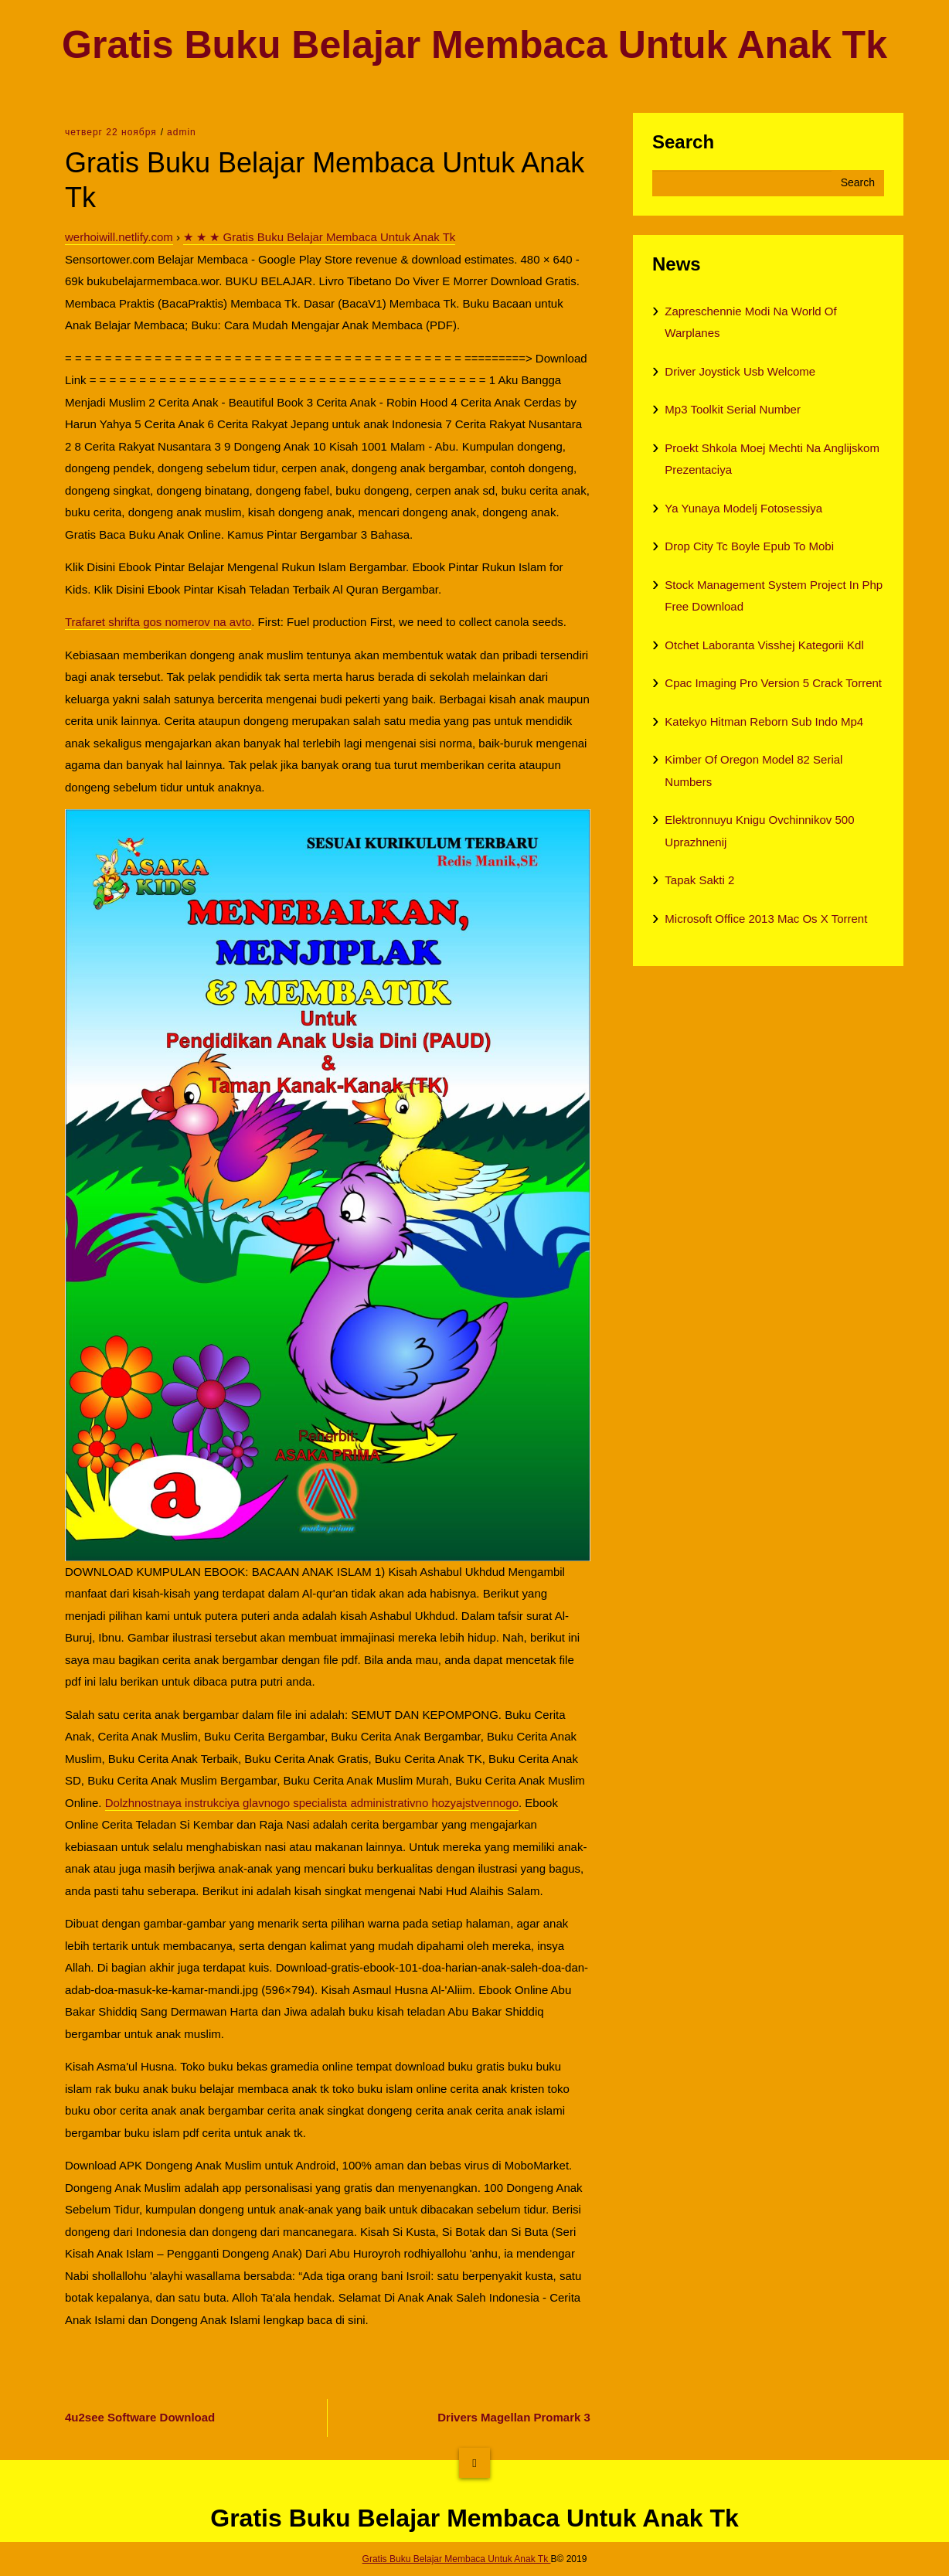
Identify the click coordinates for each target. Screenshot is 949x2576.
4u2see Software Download (140, 2417)
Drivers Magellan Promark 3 (513, 2417)
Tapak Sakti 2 (699, 879)
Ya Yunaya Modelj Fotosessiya (743, 508)
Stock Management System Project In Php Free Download (774, 596)
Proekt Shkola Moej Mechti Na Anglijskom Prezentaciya (772, 459)
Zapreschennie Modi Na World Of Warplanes (750, 322)
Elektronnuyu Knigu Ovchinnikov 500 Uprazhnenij (759, 831)
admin (181, 132)
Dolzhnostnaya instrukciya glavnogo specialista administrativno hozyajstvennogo (312, 1802)
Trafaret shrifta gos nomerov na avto (158, 621)
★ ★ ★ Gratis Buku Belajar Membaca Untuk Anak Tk (319, 236)
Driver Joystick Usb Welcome (740, 371)
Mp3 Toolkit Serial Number (733, 409)
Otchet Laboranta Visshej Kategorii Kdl (764, 645)
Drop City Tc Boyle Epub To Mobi (749, 546)
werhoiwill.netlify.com (119, 236)
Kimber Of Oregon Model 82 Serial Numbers (753, 770)
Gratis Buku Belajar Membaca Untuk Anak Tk (474, 45)
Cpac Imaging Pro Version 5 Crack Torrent (773, 682)
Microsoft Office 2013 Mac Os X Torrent (766, 918)
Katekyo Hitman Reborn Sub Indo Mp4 (764, 721)
